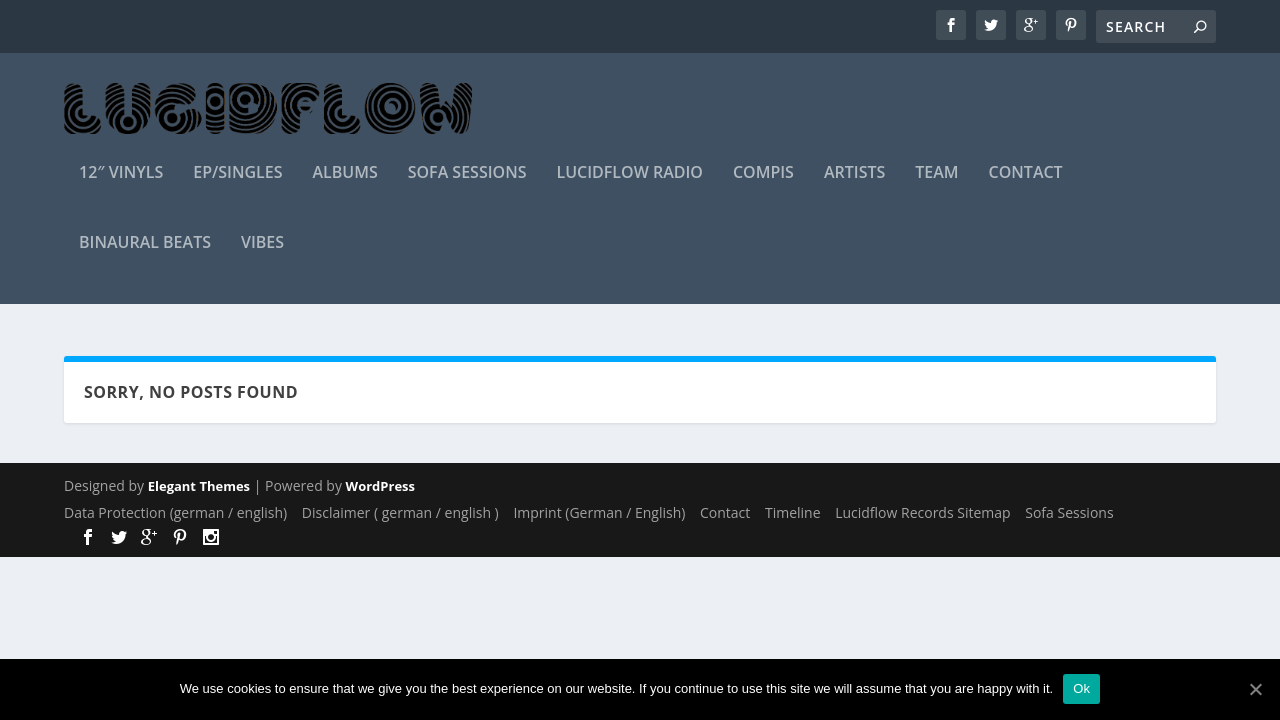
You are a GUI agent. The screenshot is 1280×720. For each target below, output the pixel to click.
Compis (763, 186)
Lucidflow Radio (630, 186)
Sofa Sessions (467, 186)
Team (936, 186)
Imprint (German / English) (599, 512)
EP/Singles (237, 186)
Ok (1081, 688)
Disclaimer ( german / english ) (400, 512)
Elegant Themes (199, 487)
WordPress (380, 487)
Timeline (793, 512)
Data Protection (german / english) (175, 512)
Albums (344, 186)
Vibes (262, 256)
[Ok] (1255, 689)
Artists (854, 186)
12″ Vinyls (121, 186)
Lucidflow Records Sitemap (922, 512)
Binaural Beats (145, 256)
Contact (1026, 186)
